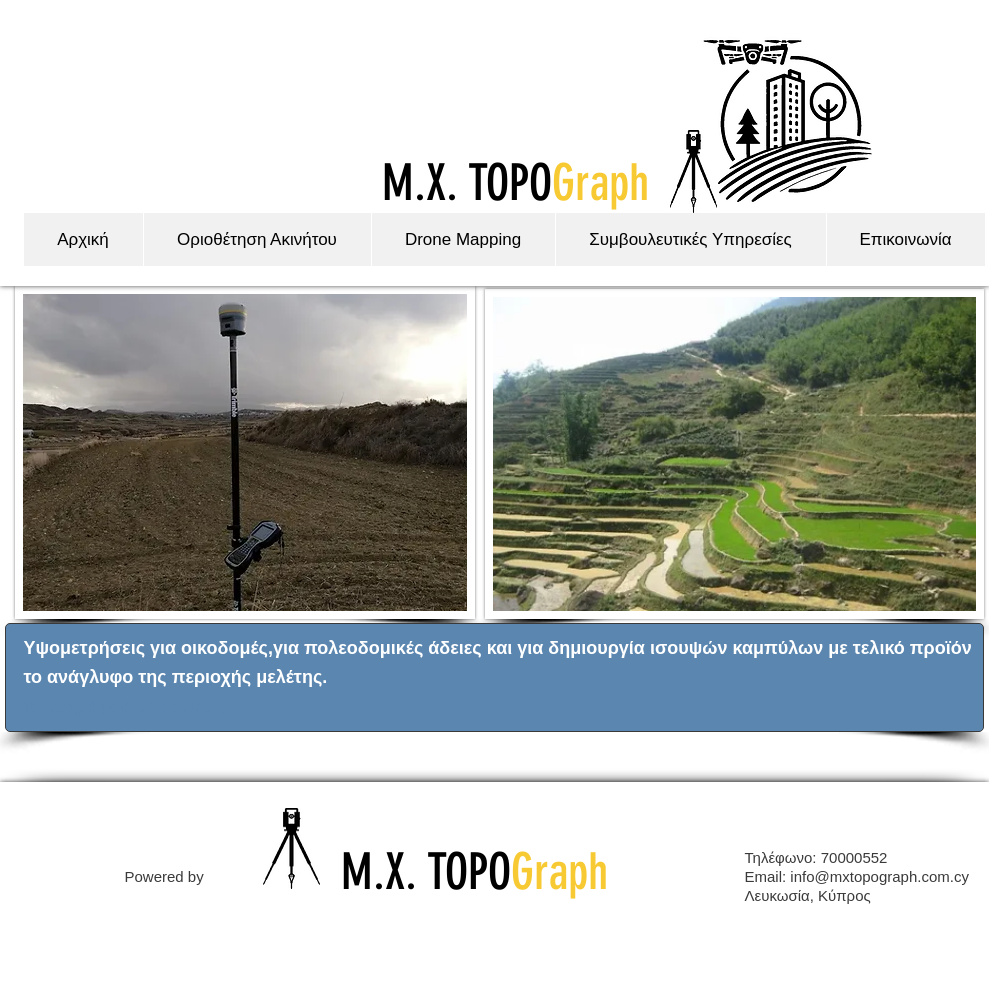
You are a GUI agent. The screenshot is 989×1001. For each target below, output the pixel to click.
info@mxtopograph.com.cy (879, 876)
